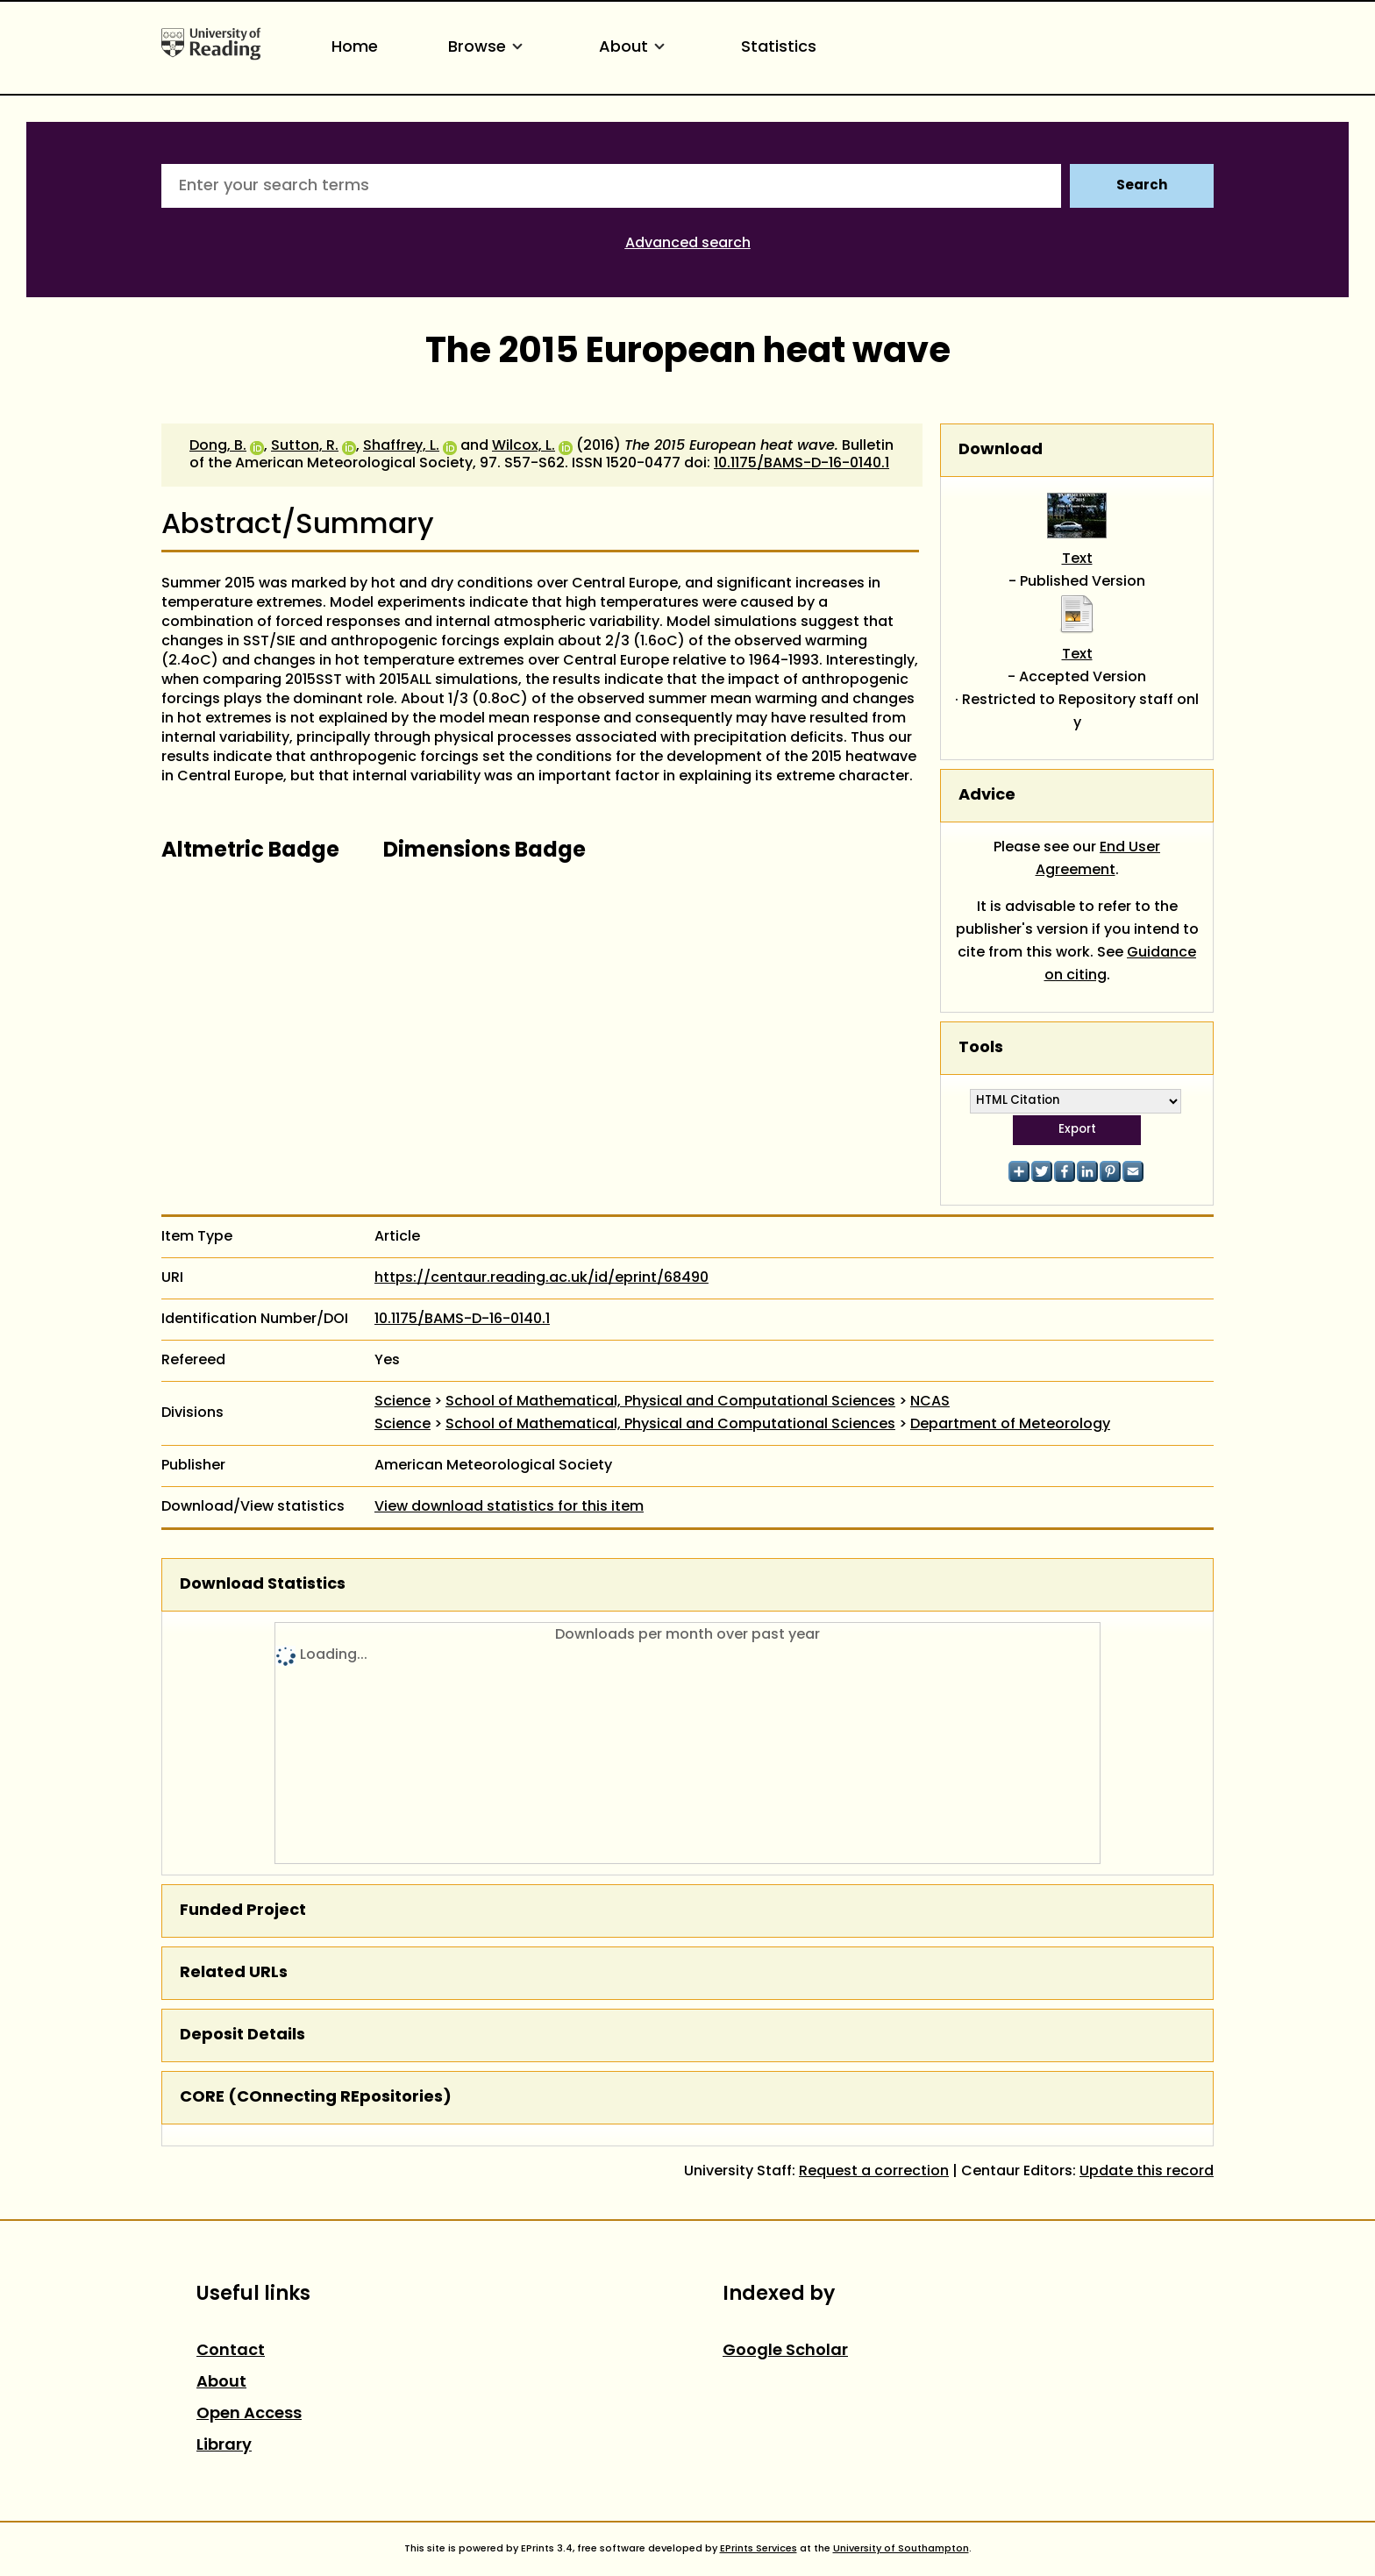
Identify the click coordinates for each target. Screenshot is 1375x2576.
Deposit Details (242, 2035)
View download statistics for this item (509, 1507)
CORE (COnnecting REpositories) (316, 2097)
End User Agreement (1098, 859)
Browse (488, 47)
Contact (230, 2351)
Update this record (1146, 2171)
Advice (986, 795)
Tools (980, 1048)
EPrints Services (758, 2549)
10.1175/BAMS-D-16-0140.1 (801, 463)
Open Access (249, 2414)
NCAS (930, 1402)
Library (224, 2445)
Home (354, 47)
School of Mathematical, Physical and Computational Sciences (670, 1402)
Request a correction (874, 2171)
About (635, 47)
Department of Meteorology (1010, 1424)
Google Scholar (785, 2351)
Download (1000, 450)
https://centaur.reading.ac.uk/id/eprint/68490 (541, 1278)
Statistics (778, 47)
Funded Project (243, 1911)
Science (402, 1402)
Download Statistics (263, 1584)
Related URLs (234, 1973)
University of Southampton (901, 2549)
